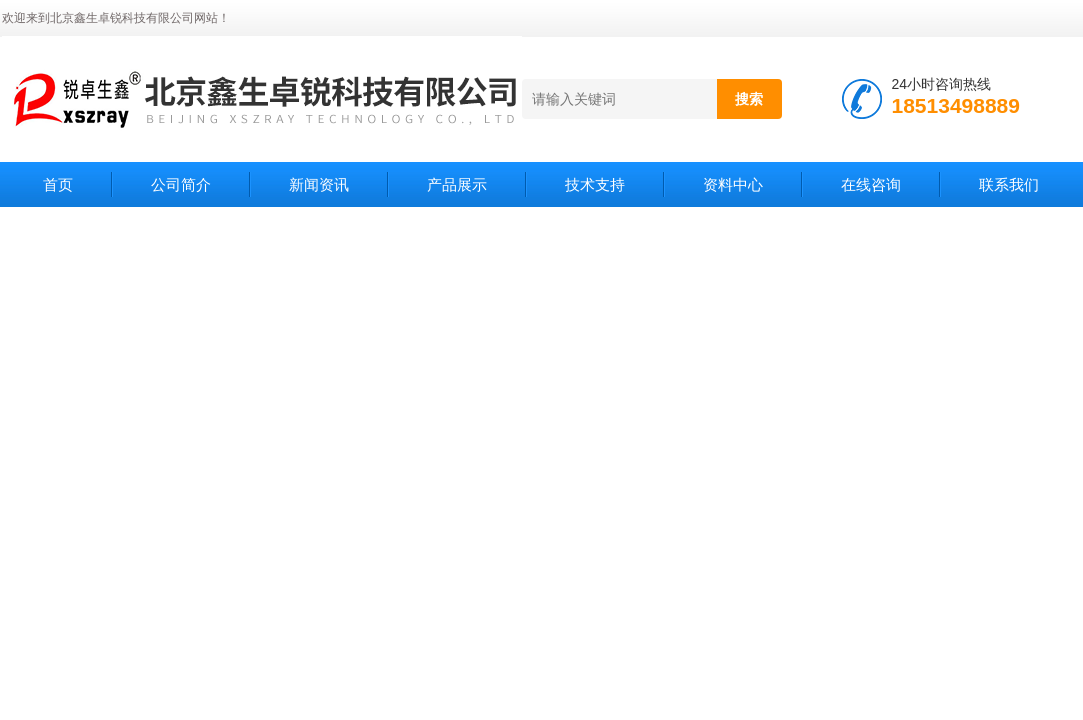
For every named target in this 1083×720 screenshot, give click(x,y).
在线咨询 (871, 184)
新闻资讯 (319, 184)
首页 (58, 184)
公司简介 (181, 184)
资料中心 (733, 184)
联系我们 (1009, 184)
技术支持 (595, 184)
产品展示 (457, 184)
